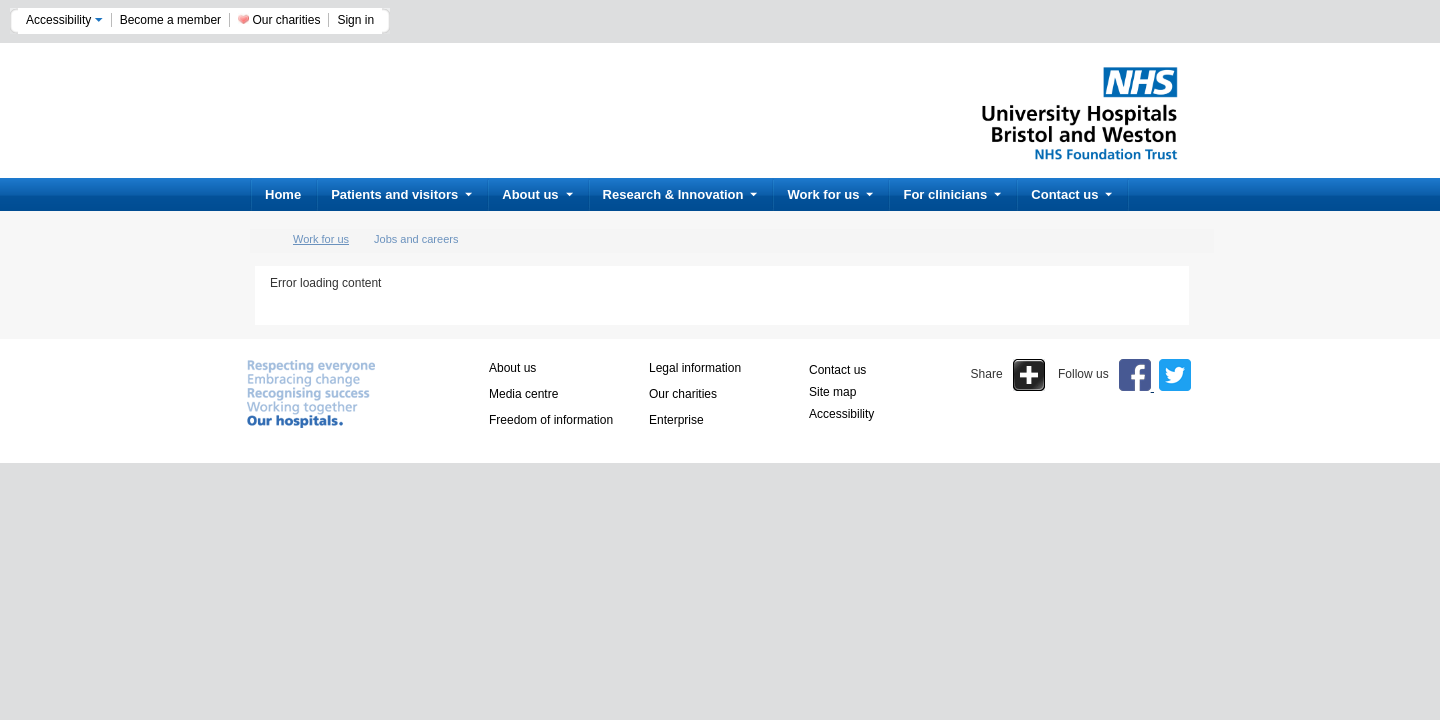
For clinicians (952, 194)
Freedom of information (551, 420)
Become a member (170, 20)
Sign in (355, 20)
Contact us (1071, 194)
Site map (832, 392)
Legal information (695, 368)
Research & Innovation (680, 194)
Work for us (830, 194)
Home (283, 194)
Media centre (523, 394)
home (265, 240)
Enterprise (676, 420)
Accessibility (64, 20)
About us (537, 194)
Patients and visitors (401, 194)
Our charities (286, 20)
